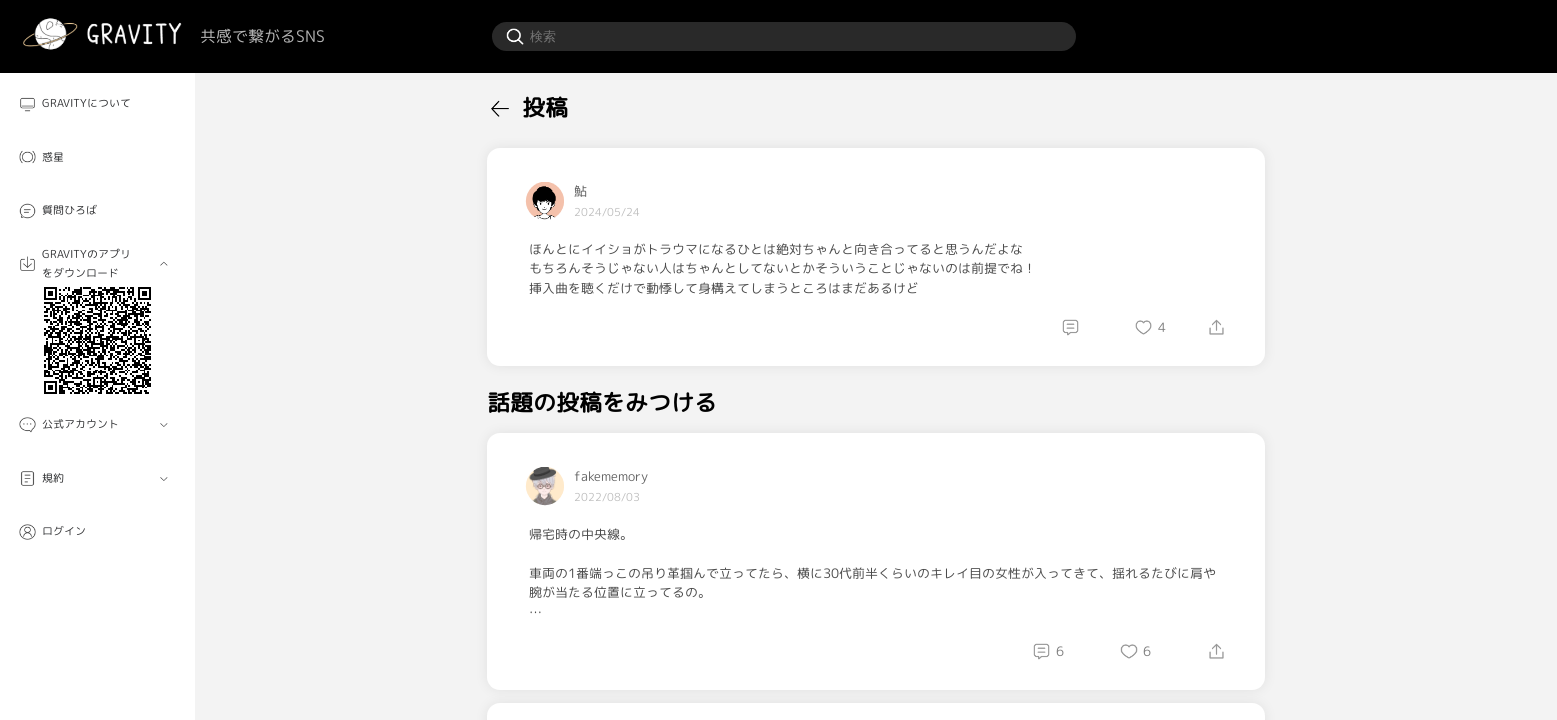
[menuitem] (97, 103)
